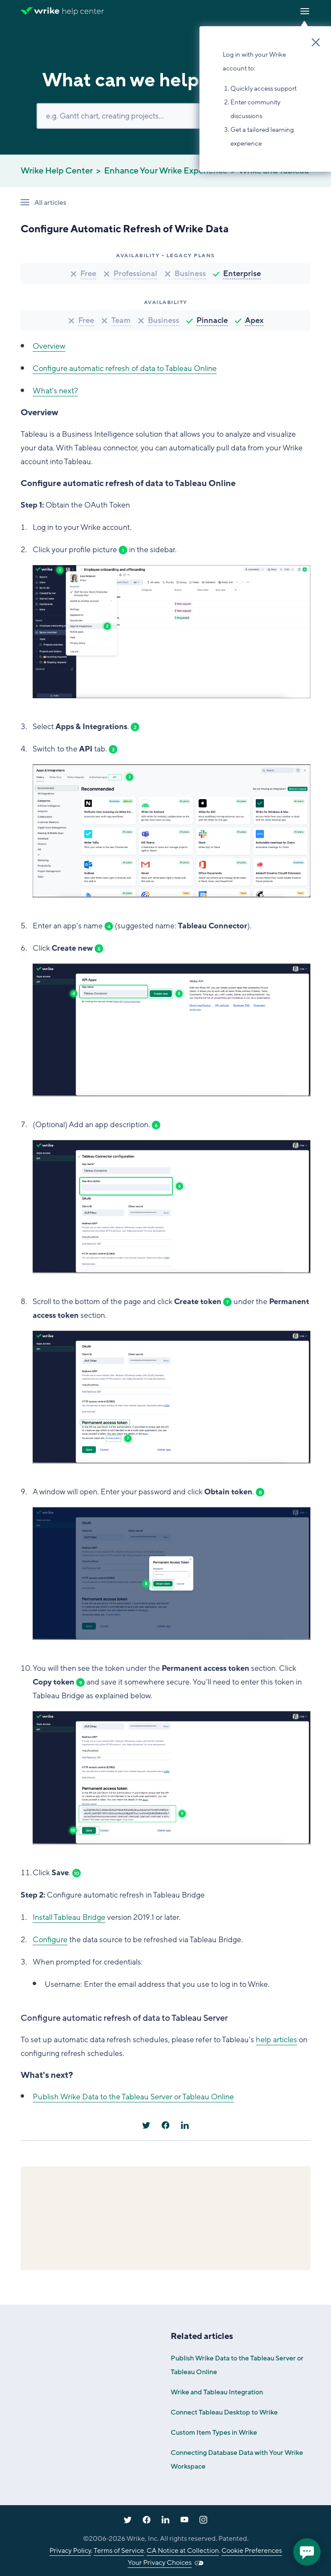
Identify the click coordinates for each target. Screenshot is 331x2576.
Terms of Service (119, 2550)
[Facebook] (165, 2125)
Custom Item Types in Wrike (214, 2432)
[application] (307, 2552)
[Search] (165, 116)
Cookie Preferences (251, 2550)
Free (88, 273)
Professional (135, 273)
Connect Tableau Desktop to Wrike (224, 2412)
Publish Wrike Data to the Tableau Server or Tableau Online (133, 2097)
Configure (50, 1939)
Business (190, 273)
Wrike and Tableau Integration (217, 2392)
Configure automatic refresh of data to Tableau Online (125, 368)
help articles (276, 2040)
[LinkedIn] (185, 2125)
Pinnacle (212, 320)
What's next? (55, 391)
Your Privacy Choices (160, 2562)
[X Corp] (146, 2125)
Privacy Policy (70, 2550)
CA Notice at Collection (183, 2550)
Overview (49, 346)
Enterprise (242, 273)
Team (121, 320)
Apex (254, 320)
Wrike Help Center (57, 170)
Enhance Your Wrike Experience (165, 170)
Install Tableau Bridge (69, 1917)
